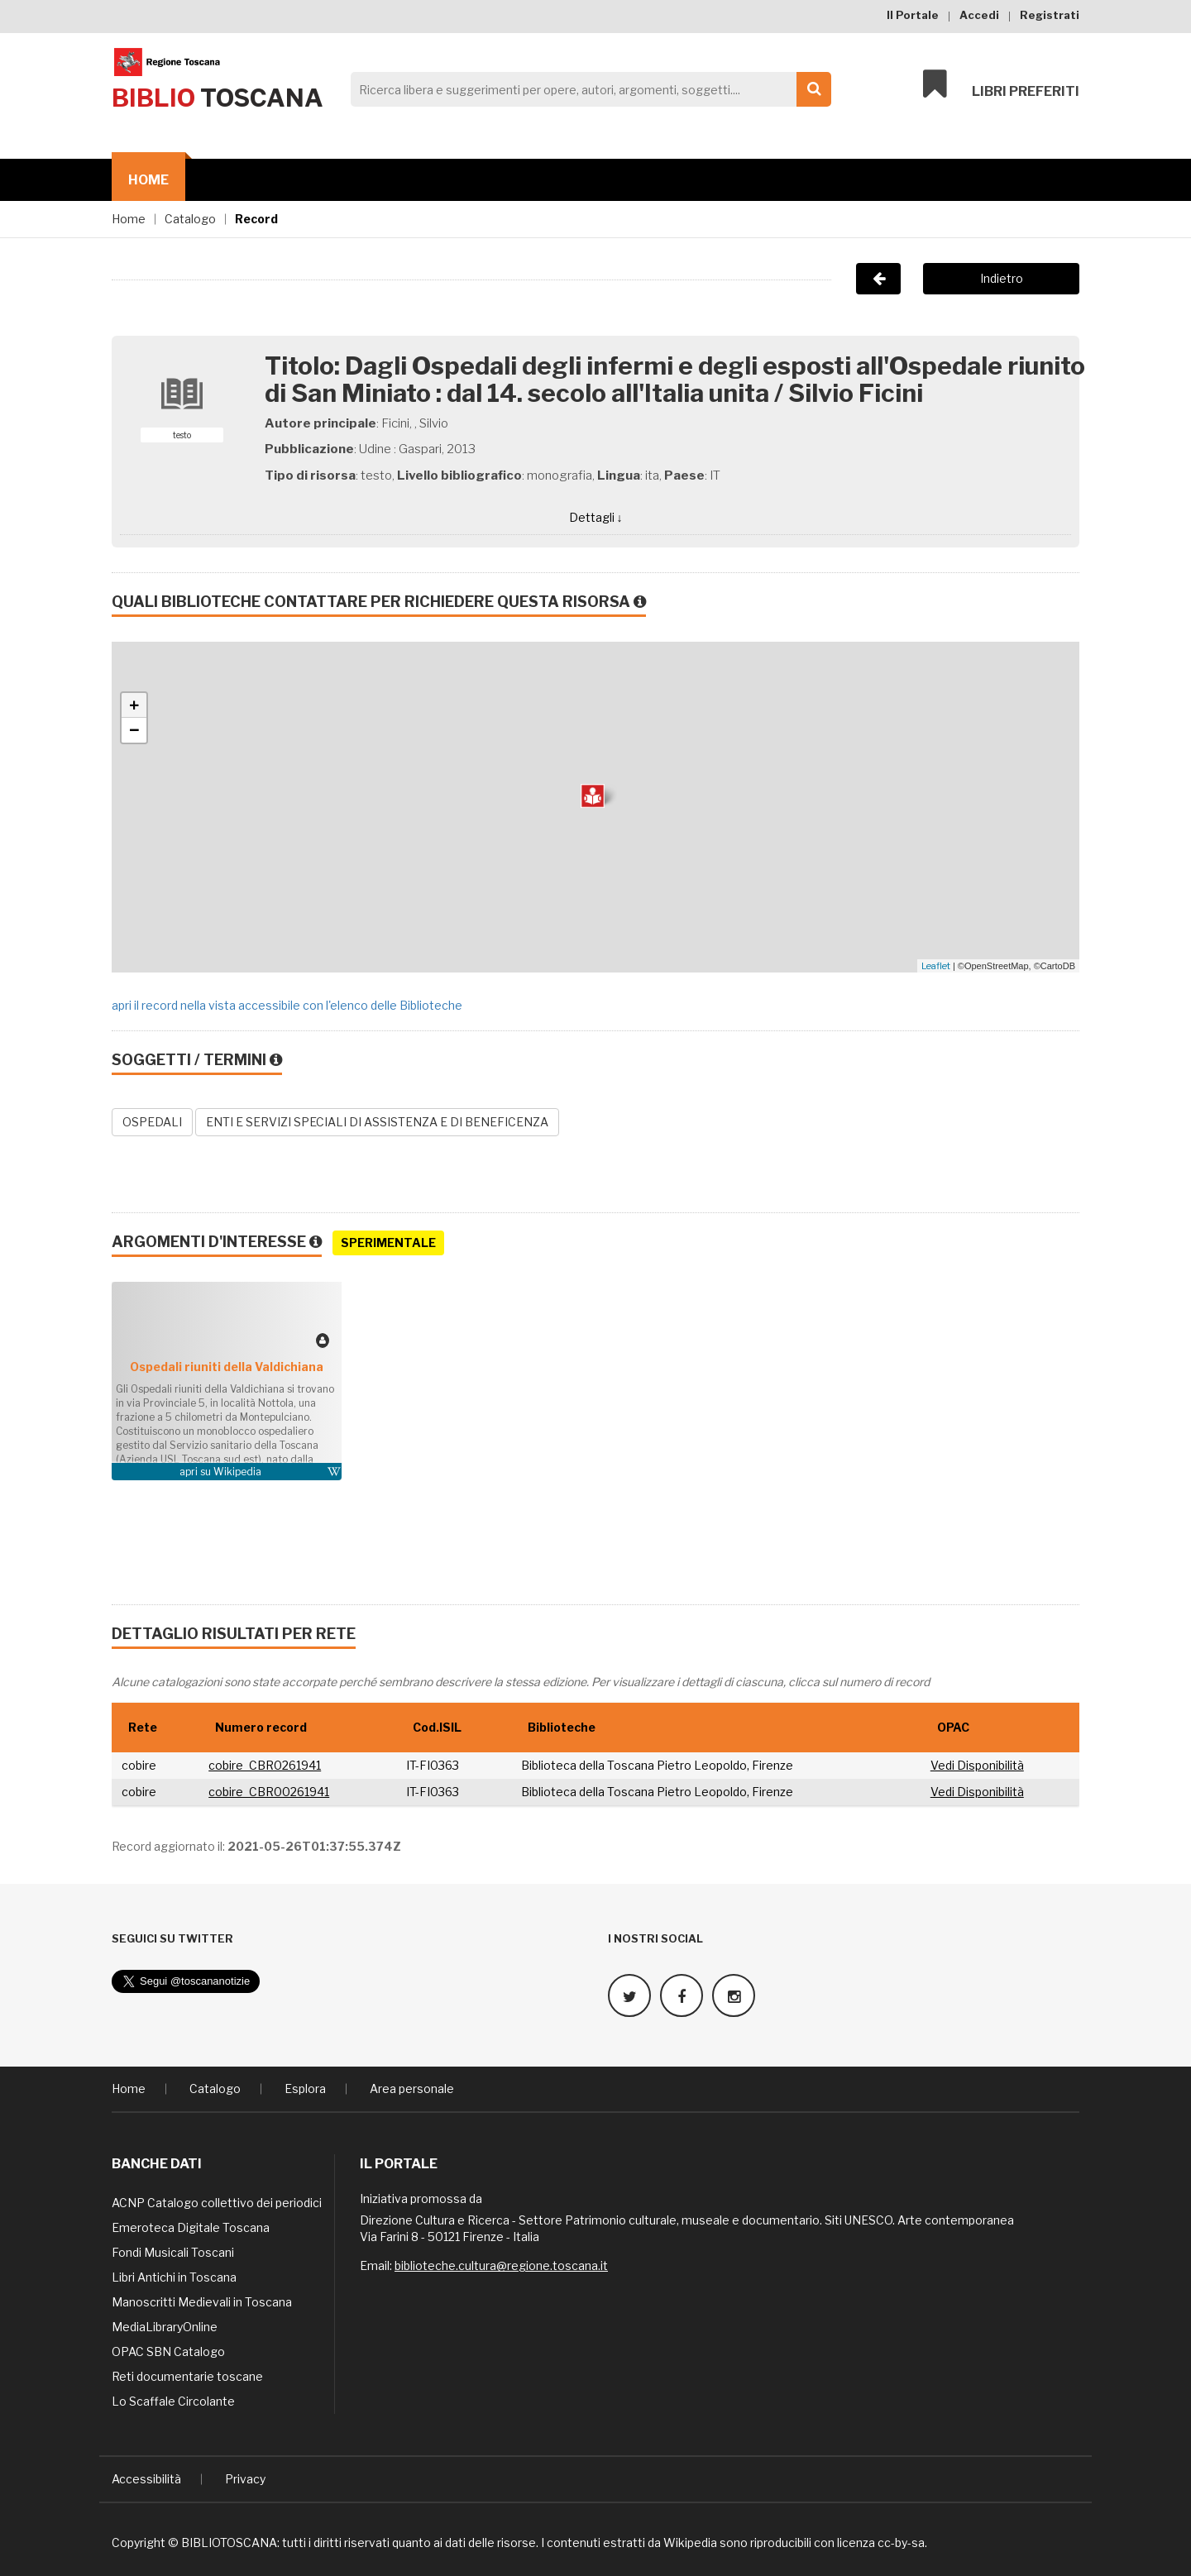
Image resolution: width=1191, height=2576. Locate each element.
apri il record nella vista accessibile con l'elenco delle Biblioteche (287, 1005)
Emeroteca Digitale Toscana (191, 2227)
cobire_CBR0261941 (264, 1765)
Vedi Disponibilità (977, 1765)
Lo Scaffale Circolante (173, 2401)
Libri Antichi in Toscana (174, 2277)
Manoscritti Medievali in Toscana (202, 2302)
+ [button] (134, 705)
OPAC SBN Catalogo (168, 2351)
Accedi (979, 15)
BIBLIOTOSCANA (229, 2542)
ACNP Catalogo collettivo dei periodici (217, 2203)
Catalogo (190, 219)
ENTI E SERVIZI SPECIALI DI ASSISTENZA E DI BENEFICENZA (377, 1122)
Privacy (245, 2479)
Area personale (412, 2088)
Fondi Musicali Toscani (173, 2252)
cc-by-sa (901, 2542)
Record (256, 219)
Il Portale (913, 15)
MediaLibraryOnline (165, 2327)
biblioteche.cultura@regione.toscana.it (501, 2265)
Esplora (305, 2088)
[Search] (586, 89)
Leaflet (935, 966)
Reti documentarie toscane (187, 2376)
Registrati (1049, 15)
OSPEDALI (152, 1122)
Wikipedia (237, 1471)
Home (148, 180)
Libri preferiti (1001, 84)
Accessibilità (146, 2479)
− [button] (134, 730)
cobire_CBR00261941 (268, 1792)
